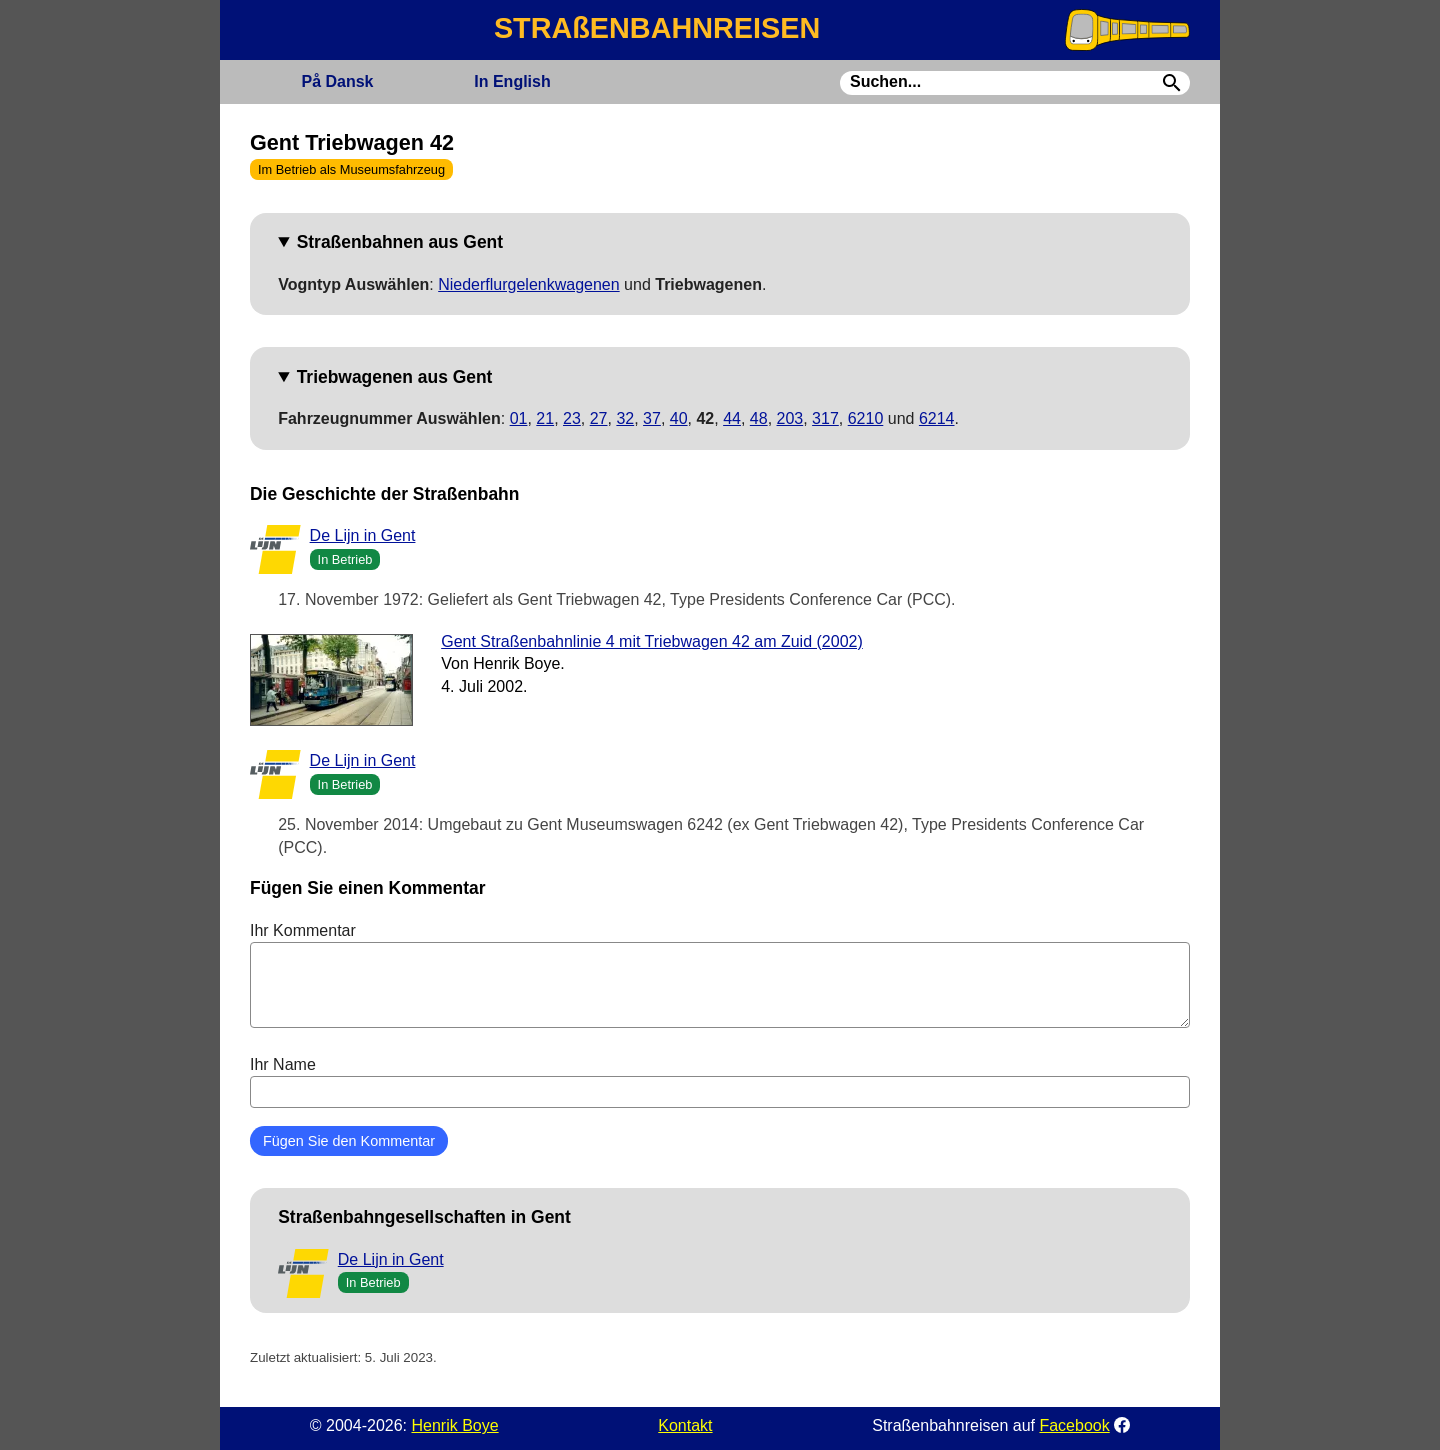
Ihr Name (720, 1082)
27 (599, 418)
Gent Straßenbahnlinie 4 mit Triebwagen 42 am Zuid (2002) (652, 641)
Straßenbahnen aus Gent (400, 242)
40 (679, 418)
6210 (866, 418)
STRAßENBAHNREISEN (657, 28)
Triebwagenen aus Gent (395, 377)
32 (625, 418)
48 (759, 418)
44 (732, 418)
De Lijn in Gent (363, 535)
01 (519, 418)
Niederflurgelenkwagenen (528, 284)
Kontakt (685, 1425)
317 (825, 418)
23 (572, 418)
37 (652, 418)
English (512, 81)
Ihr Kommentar (720, 975)
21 (545, 418)
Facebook (1074, 1425)
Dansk (337, 81)
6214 (937, 418)
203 (790, 418)
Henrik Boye (454, 1425)
